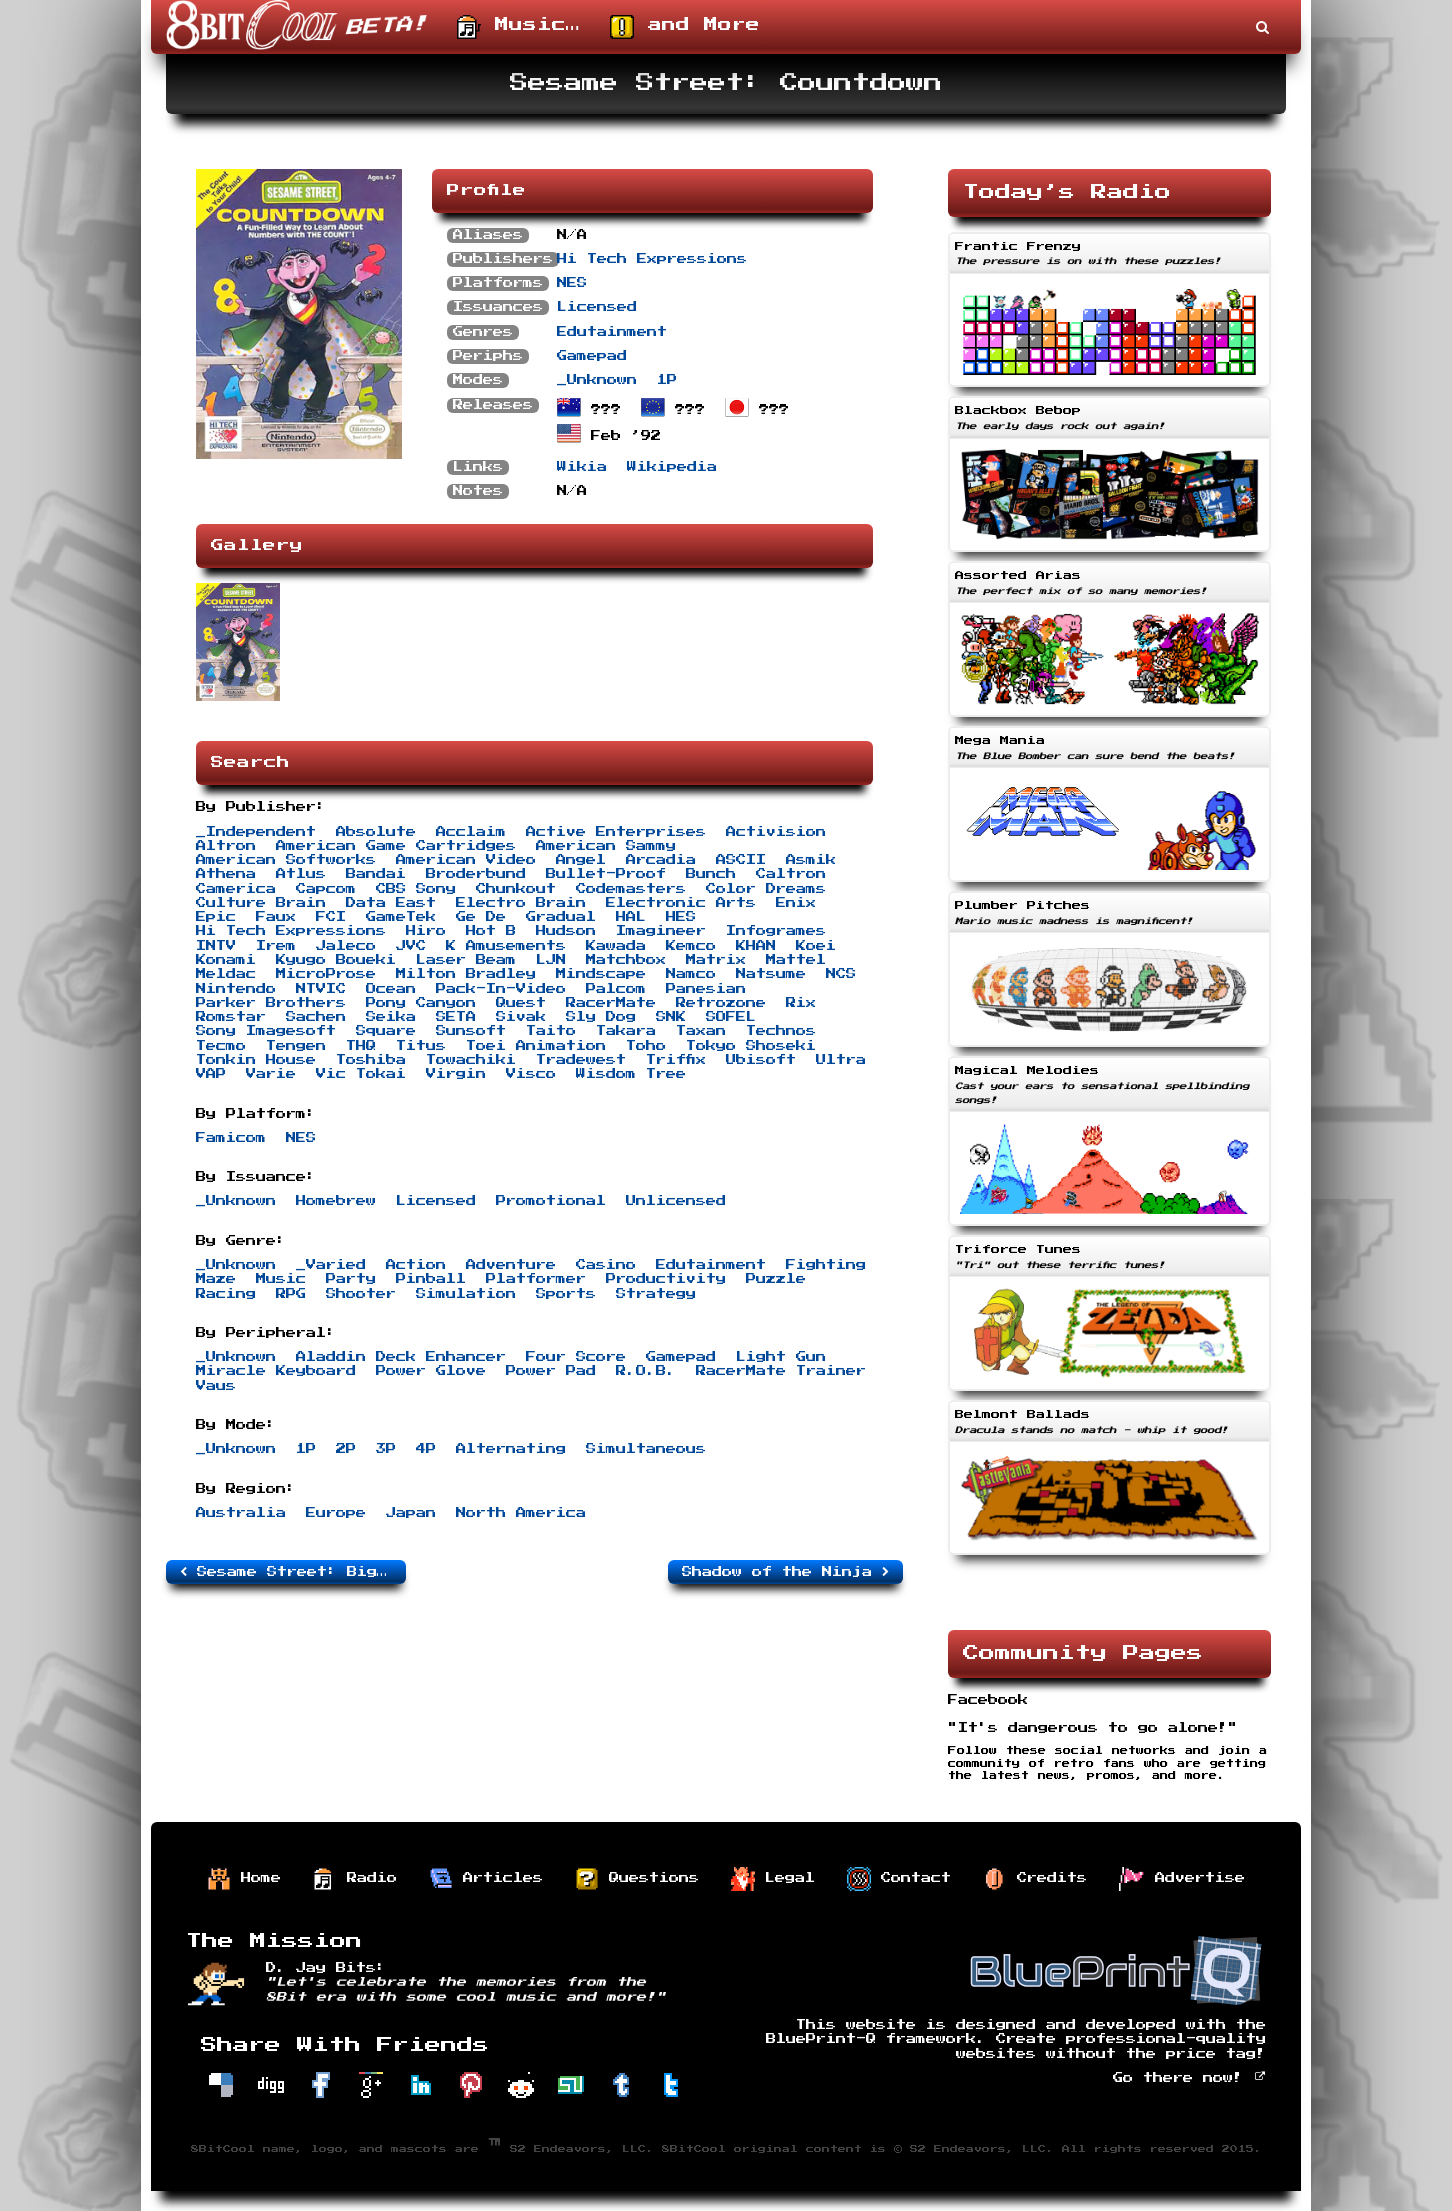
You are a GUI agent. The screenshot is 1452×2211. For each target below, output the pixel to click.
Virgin (456, 1074)
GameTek (401, 917)
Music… (518, 27)
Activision (776, 832)
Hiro (426, 931)
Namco (691, 974)
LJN (551, 960)
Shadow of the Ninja (785, 1572)
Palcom (616, 989)
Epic (216, 917)
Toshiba (371, 1060)
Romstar (231, 1017)
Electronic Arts (681, 903)
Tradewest (581, 1060)
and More (685, 27)
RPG (291, 1294)
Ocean (391, 989)
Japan (411, 1513)
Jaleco (346, 946)
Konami (226, 960)
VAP (211, 1074)
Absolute (376, 832)
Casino (606, 1265)
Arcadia (661, 860)
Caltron (791, 874)
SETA (456, 1017)
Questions (637, 1879)
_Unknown (597, 380)
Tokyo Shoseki (751, 1046)
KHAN (756, 946)
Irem (276, 946)
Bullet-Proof (606, 874)
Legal (773, 1879)
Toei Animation (536, 1046)
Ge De (481, 917)
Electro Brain (521, 903)
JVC (411, 946)
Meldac (226, 974)
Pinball (431, 1279)
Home (244, 1879)
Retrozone (721, 1003)
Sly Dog (601, 1017)
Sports (566, 1294)
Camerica (236, 889)
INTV (216, 946)
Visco (531, 1074)
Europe (336, 1513)
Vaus (216, 1386)
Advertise (1182, 1879)
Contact (899, 1879)
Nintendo (236, 989)
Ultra (841, 1060)
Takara (626, 1031)
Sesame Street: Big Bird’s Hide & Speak (293, 1572)
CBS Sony (416, 889)
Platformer (536, 1279)
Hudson (566, 931)
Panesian (706, 989)
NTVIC (321, 989)
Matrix (716, 960)
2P (346, 1449)
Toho (646, 1046)
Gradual (561, 917)
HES (681, 917)
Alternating (511, 1449)
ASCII (741, 860)
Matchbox (626, 960)
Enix (796, 903)
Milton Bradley (466, 974)
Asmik (811, 860)
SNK (671, 1017)
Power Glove (431, 1371)
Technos (781, 1031)
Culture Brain (261, 903)
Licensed (597, 307)
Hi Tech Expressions (652, 259)
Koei (816, 946)
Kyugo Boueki (336, 960)
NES (572, 283)
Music (281, 1279)
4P (426, 1449)
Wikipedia (672, 467)
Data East (391, 903)
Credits (1035, 1879)
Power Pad (551, 1371)
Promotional (551, 1201)
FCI (331, 917)
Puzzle (776, 1279)
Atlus (301, 874)
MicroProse (326, 974)
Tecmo (221, 1046)
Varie (271, 1074)
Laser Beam (466, 960)
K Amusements (506, 946)
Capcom (326, 889)
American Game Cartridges (396, 846)
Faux (276, 917)
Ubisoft (761, 1060)
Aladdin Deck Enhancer (401, 1357)
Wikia (582, 467)
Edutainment (612, 332)
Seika (391, 1017)
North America (521, 1513)
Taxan (701, 1031)
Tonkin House (256, 1060)
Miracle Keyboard (276, 1371)
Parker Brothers (271, 1003)
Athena (226, 874)
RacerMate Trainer (781, 1371)
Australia (241, 1513)
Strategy (656, 1294)
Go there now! (1189, 2078)
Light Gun (781, 1357)
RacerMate (611, 1003)
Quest (521, 1003)
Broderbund (476, 874)
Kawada (616, 946)
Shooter (361, 1294)
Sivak (521, 1017)
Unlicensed (676, 1201)
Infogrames (776, 931)
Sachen (316, 1017)
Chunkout (516, 889)
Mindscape (601, 974)
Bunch (711, 874)
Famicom (231, 1138)
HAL (631, 917)
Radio (355, 1879)
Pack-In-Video (501, 989)
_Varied (331, 1265)
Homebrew (336, 1201)
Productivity (666, 1279)
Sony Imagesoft (266, 1031)
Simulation (466, 1294)
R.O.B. (646, 1371)
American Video (466, 860)
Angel (581, 860)
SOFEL (731, 1017)
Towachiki (471, 1060)
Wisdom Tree (631, 1074)
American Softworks (286, 860)
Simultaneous (646, 1449)
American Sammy (606, 846)
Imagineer (661, 931)
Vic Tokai (361, 1074)
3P (386, 1449)
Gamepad (592, 356)
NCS (841, 974)
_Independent (256, 832)
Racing (226, 1294)
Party (351, 1279)
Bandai (376, 874)
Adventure (511, 1265)
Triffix (676, 1060)
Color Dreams (766, 889)
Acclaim (471, 832)
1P (667, 380)
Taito (551, 1031)
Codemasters (631, 889)
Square (386, 1031)
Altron (226, 846)
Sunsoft (471, 1031)
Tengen (296, 1046)
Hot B (491, 931)
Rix (801, 1003)
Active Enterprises (616, 832)
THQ (361, 1046)
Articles (486, 1879)
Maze (216, 1279)
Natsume (771, 974)
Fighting (826, 1265)
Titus (421, 1046)
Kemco (691, 946)
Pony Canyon (421, 1003)
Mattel (796, 960)
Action (416, 1265)
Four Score (576, 1357)
